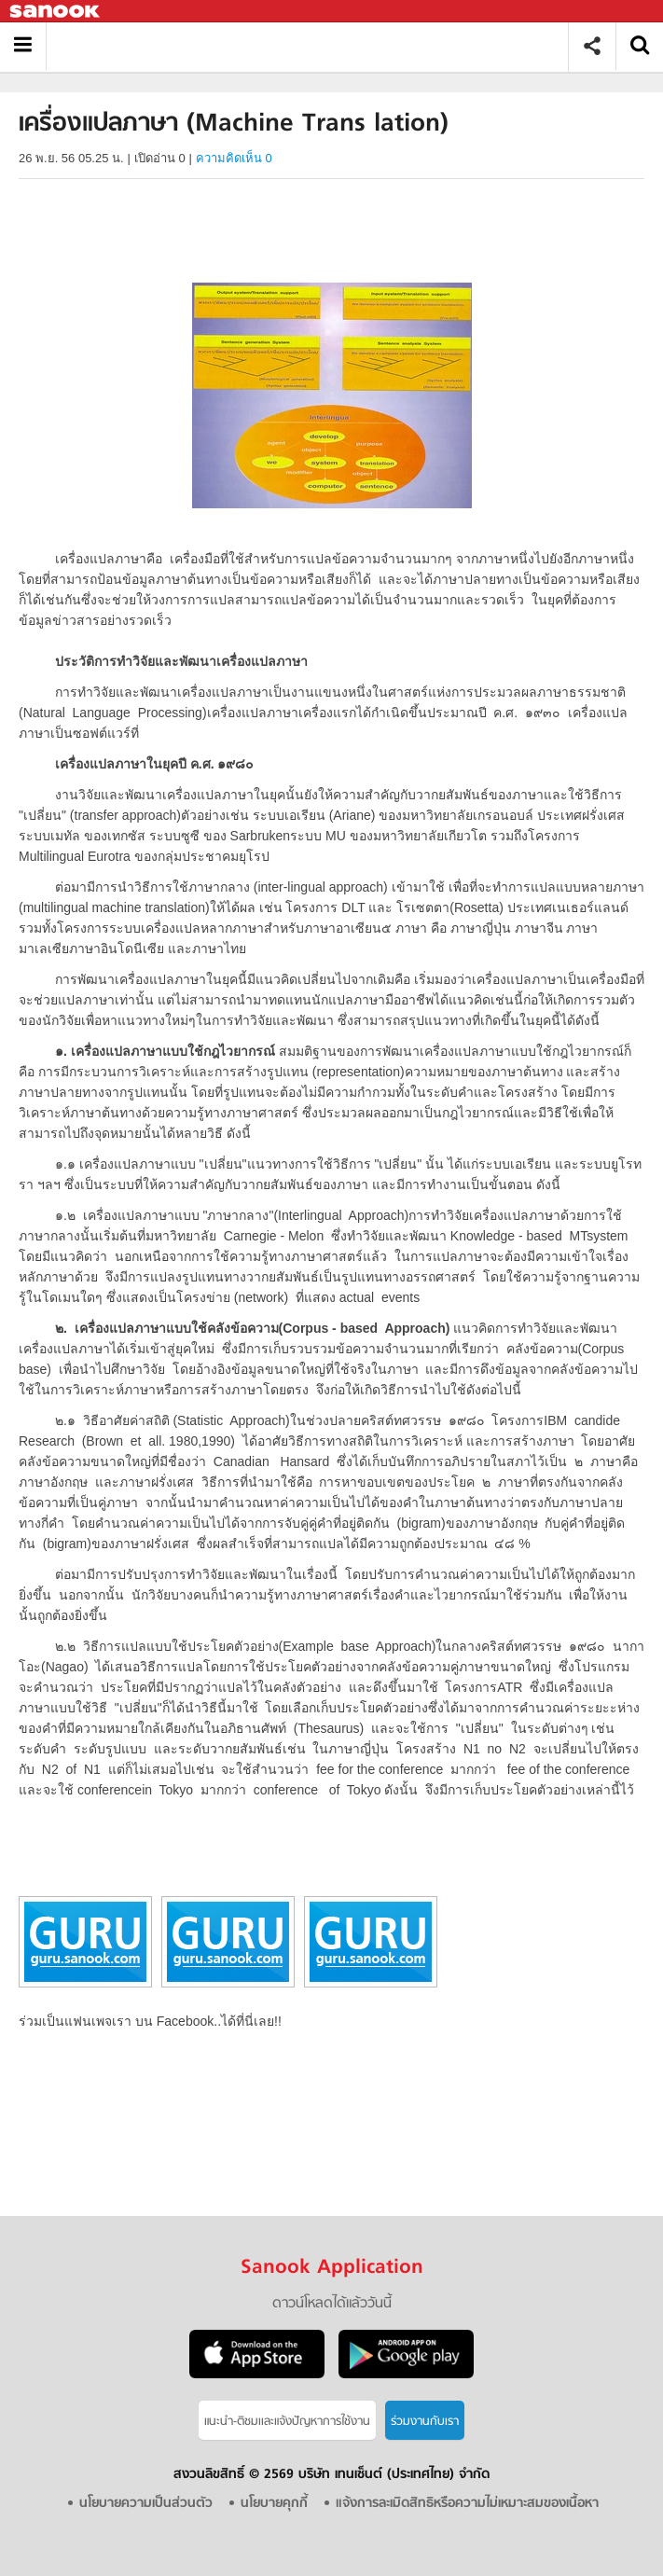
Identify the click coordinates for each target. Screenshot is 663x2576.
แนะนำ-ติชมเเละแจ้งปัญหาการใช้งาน (287, 2421)
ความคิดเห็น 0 (234, 158)
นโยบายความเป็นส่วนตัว (146, 2503)
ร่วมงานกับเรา (425, 2421)
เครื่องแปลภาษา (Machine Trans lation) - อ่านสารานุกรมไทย (314, 46)
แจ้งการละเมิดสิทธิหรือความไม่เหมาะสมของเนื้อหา (467, 2503)
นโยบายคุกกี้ (274, 2503)
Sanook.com (56, 11)
